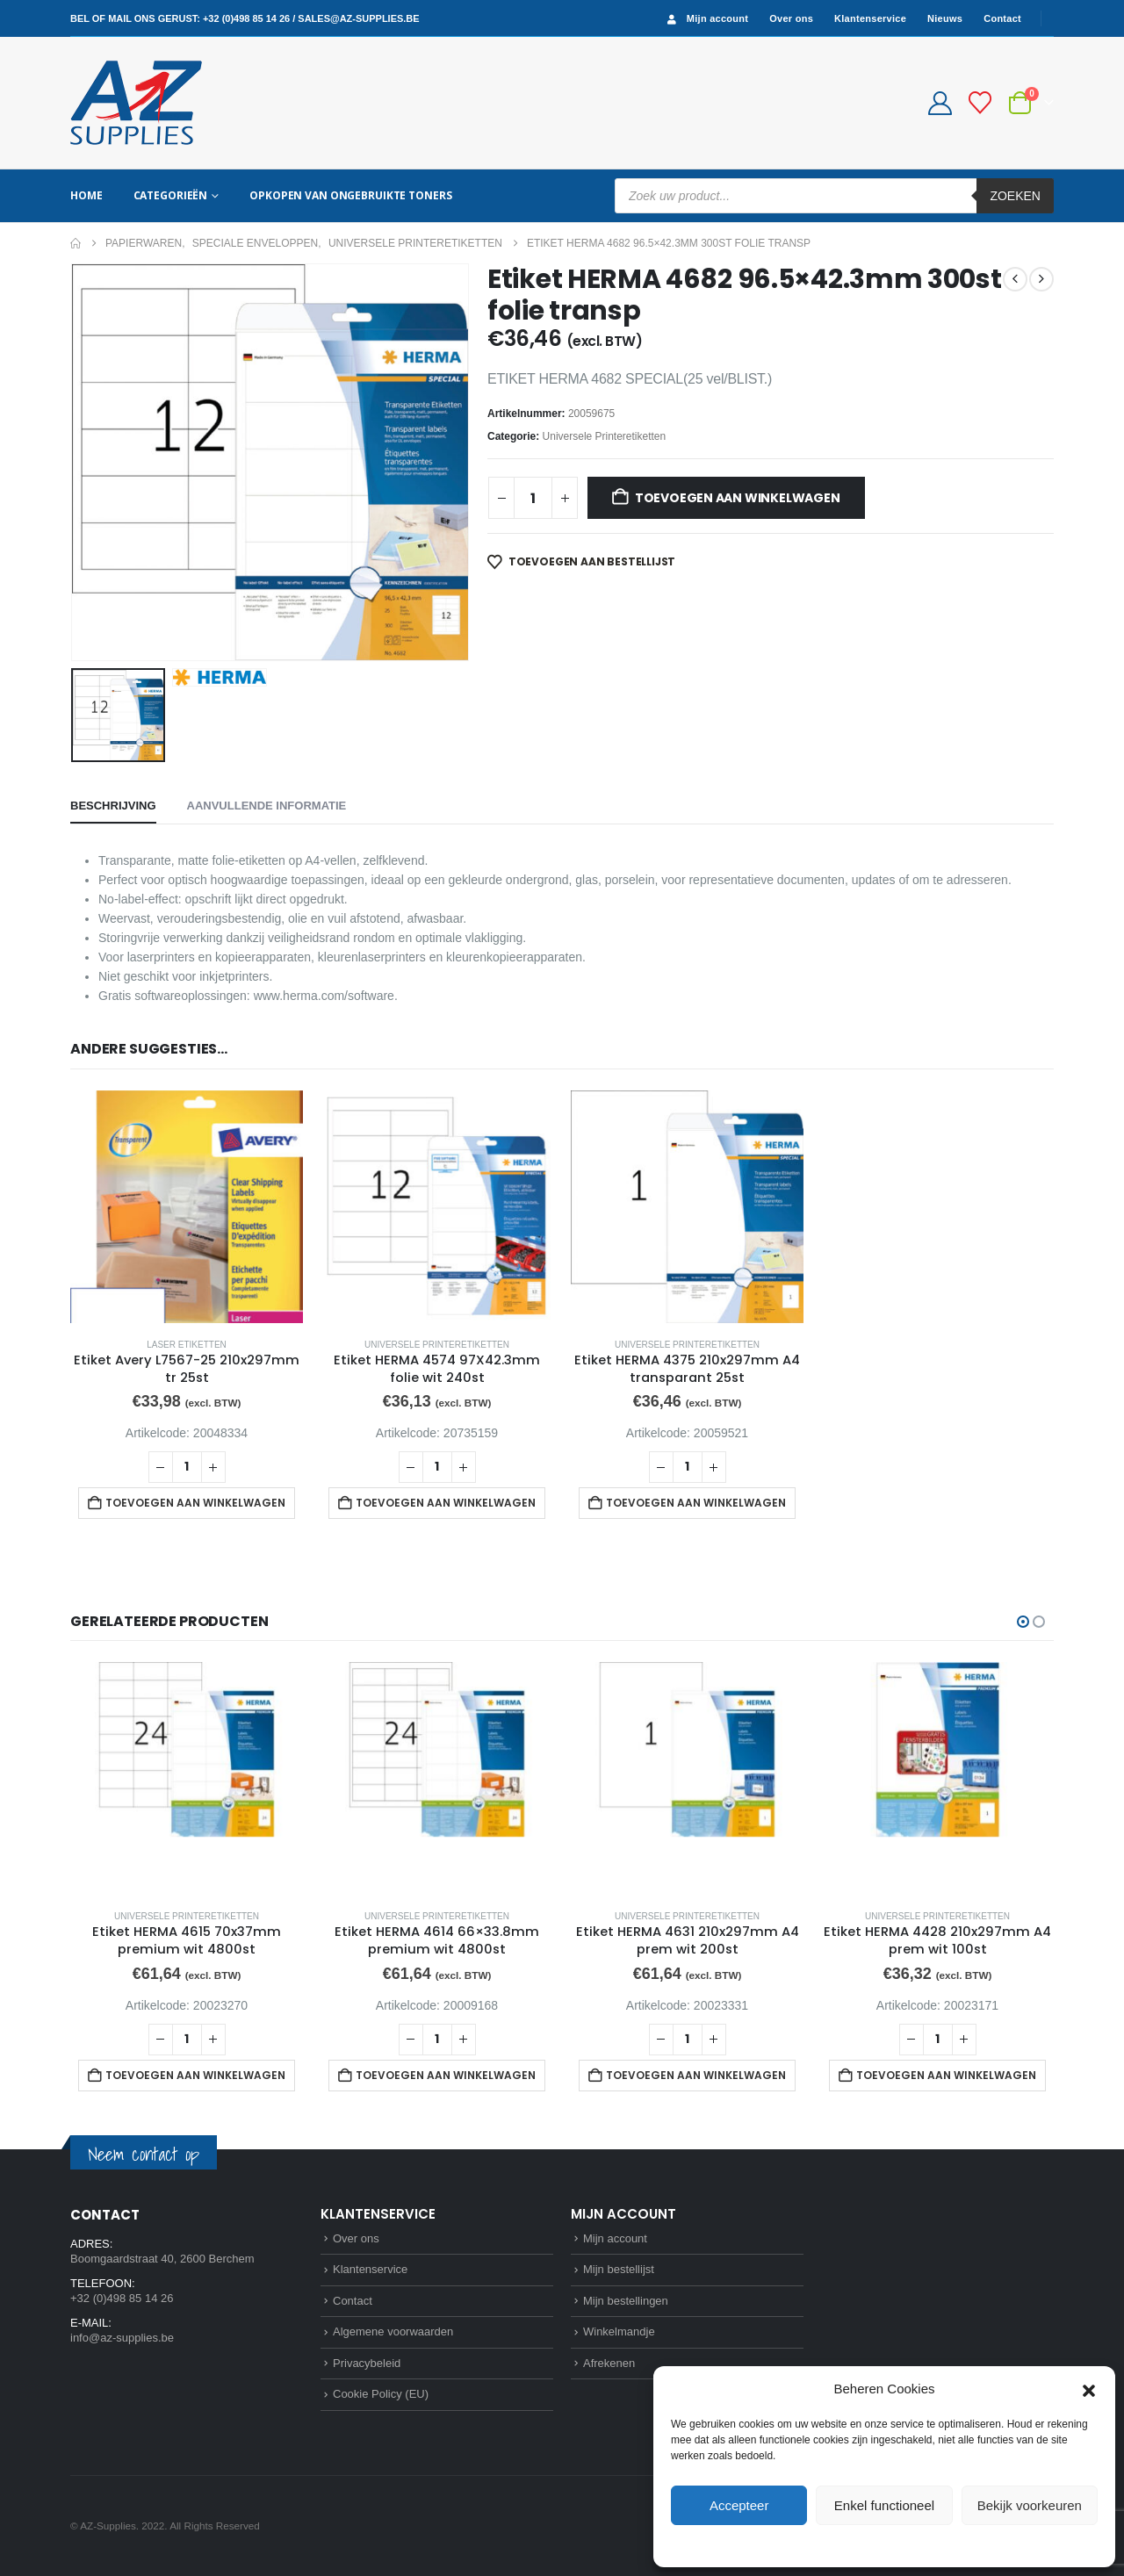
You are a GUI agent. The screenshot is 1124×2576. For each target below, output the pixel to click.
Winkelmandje (619, 2331)
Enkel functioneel (884, 2505)
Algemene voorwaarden (393, 2331)
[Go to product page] (186, 1206)
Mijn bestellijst (618, 2269)
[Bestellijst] (980, 102)
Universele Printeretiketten (604, 436)
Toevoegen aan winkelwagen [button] (195, 1502)
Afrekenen (609, 2363)
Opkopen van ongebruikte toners (350, 195)
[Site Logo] (136, 103)
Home (86, 195)
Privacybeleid (916, 2544)
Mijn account (706, 19)
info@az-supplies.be (122, 2337)
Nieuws (944, 18)
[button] (1089, 2389)
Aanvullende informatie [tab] (267, 805)
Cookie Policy (844, 2544)
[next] (1041, 279)
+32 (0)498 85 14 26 (246, 18)
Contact (1002, 18)
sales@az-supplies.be (358, 18)
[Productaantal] (533, 498)
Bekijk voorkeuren (1029, 2505)
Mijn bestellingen (625, 2300)
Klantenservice (870, 18)
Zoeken (1015, 196)
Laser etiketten (187, 1344)
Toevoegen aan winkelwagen (737, 498)
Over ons (791, 18)
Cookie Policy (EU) (381, 2393)
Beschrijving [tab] (113, 805)
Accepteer (739, 2505)
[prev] (1015, 279)
